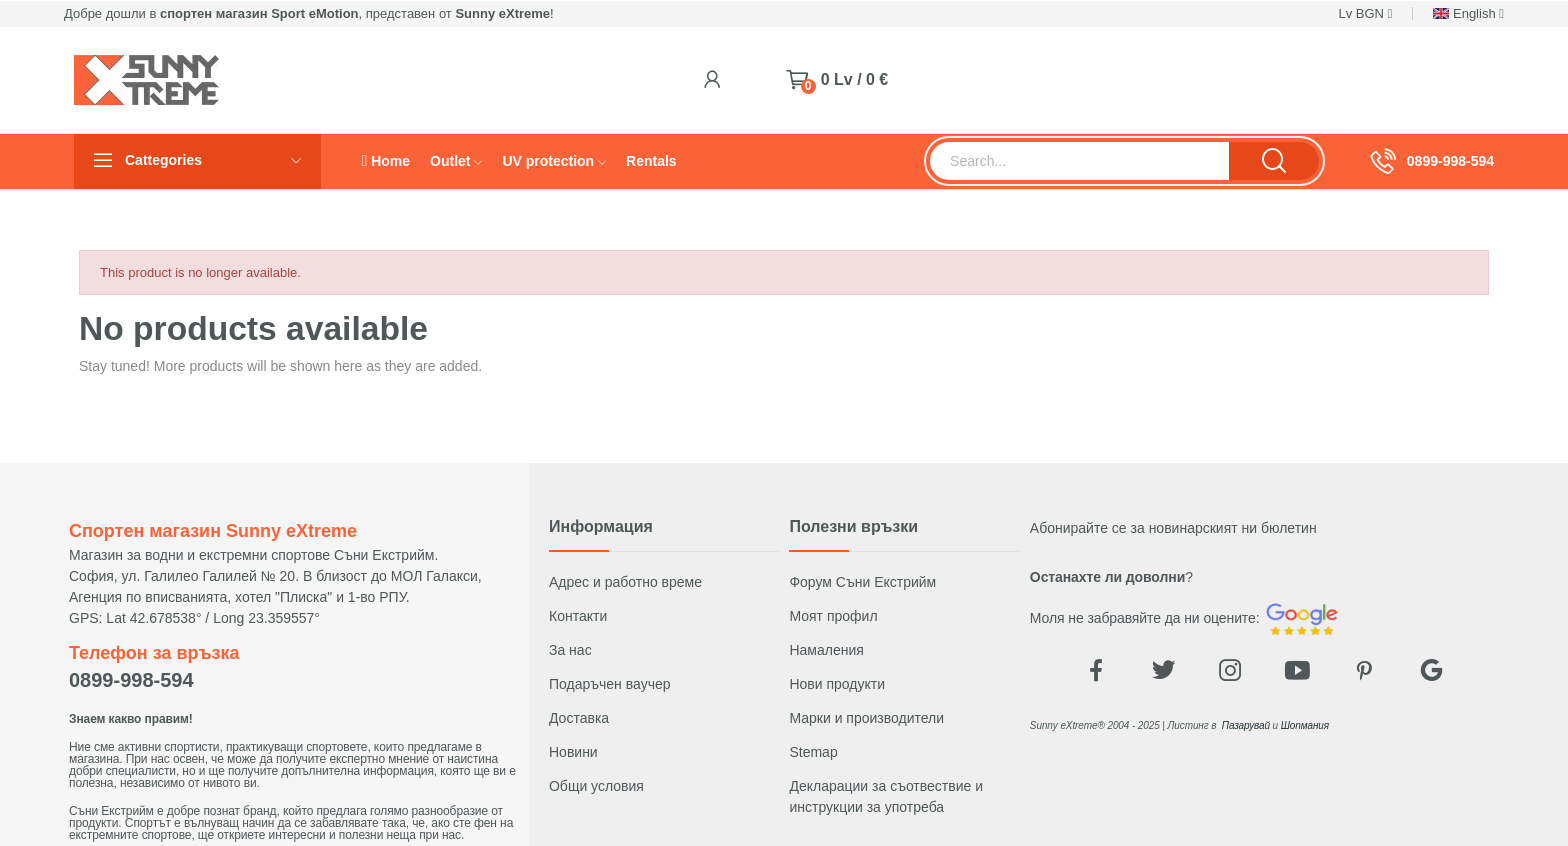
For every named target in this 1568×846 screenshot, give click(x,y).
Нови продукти (837, 684)
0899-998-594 (1450, 161)
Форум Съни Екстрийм (862, 582)
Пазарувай (1246, 725)
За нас (570, 650)
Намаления (826, 650)
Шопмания (1305, 725)
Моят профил (833, 616)
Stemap (813, 752)
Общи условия (596, 786)
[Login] (712, 79)
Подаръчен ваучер (610, 684)
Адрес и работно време (625, 582)
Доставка (579, 718)
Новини (573, 752)
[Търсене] (1079, 161)
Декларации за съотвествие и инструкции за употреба (886, 796)
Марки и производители (866, 718)
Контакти (578, 616)
